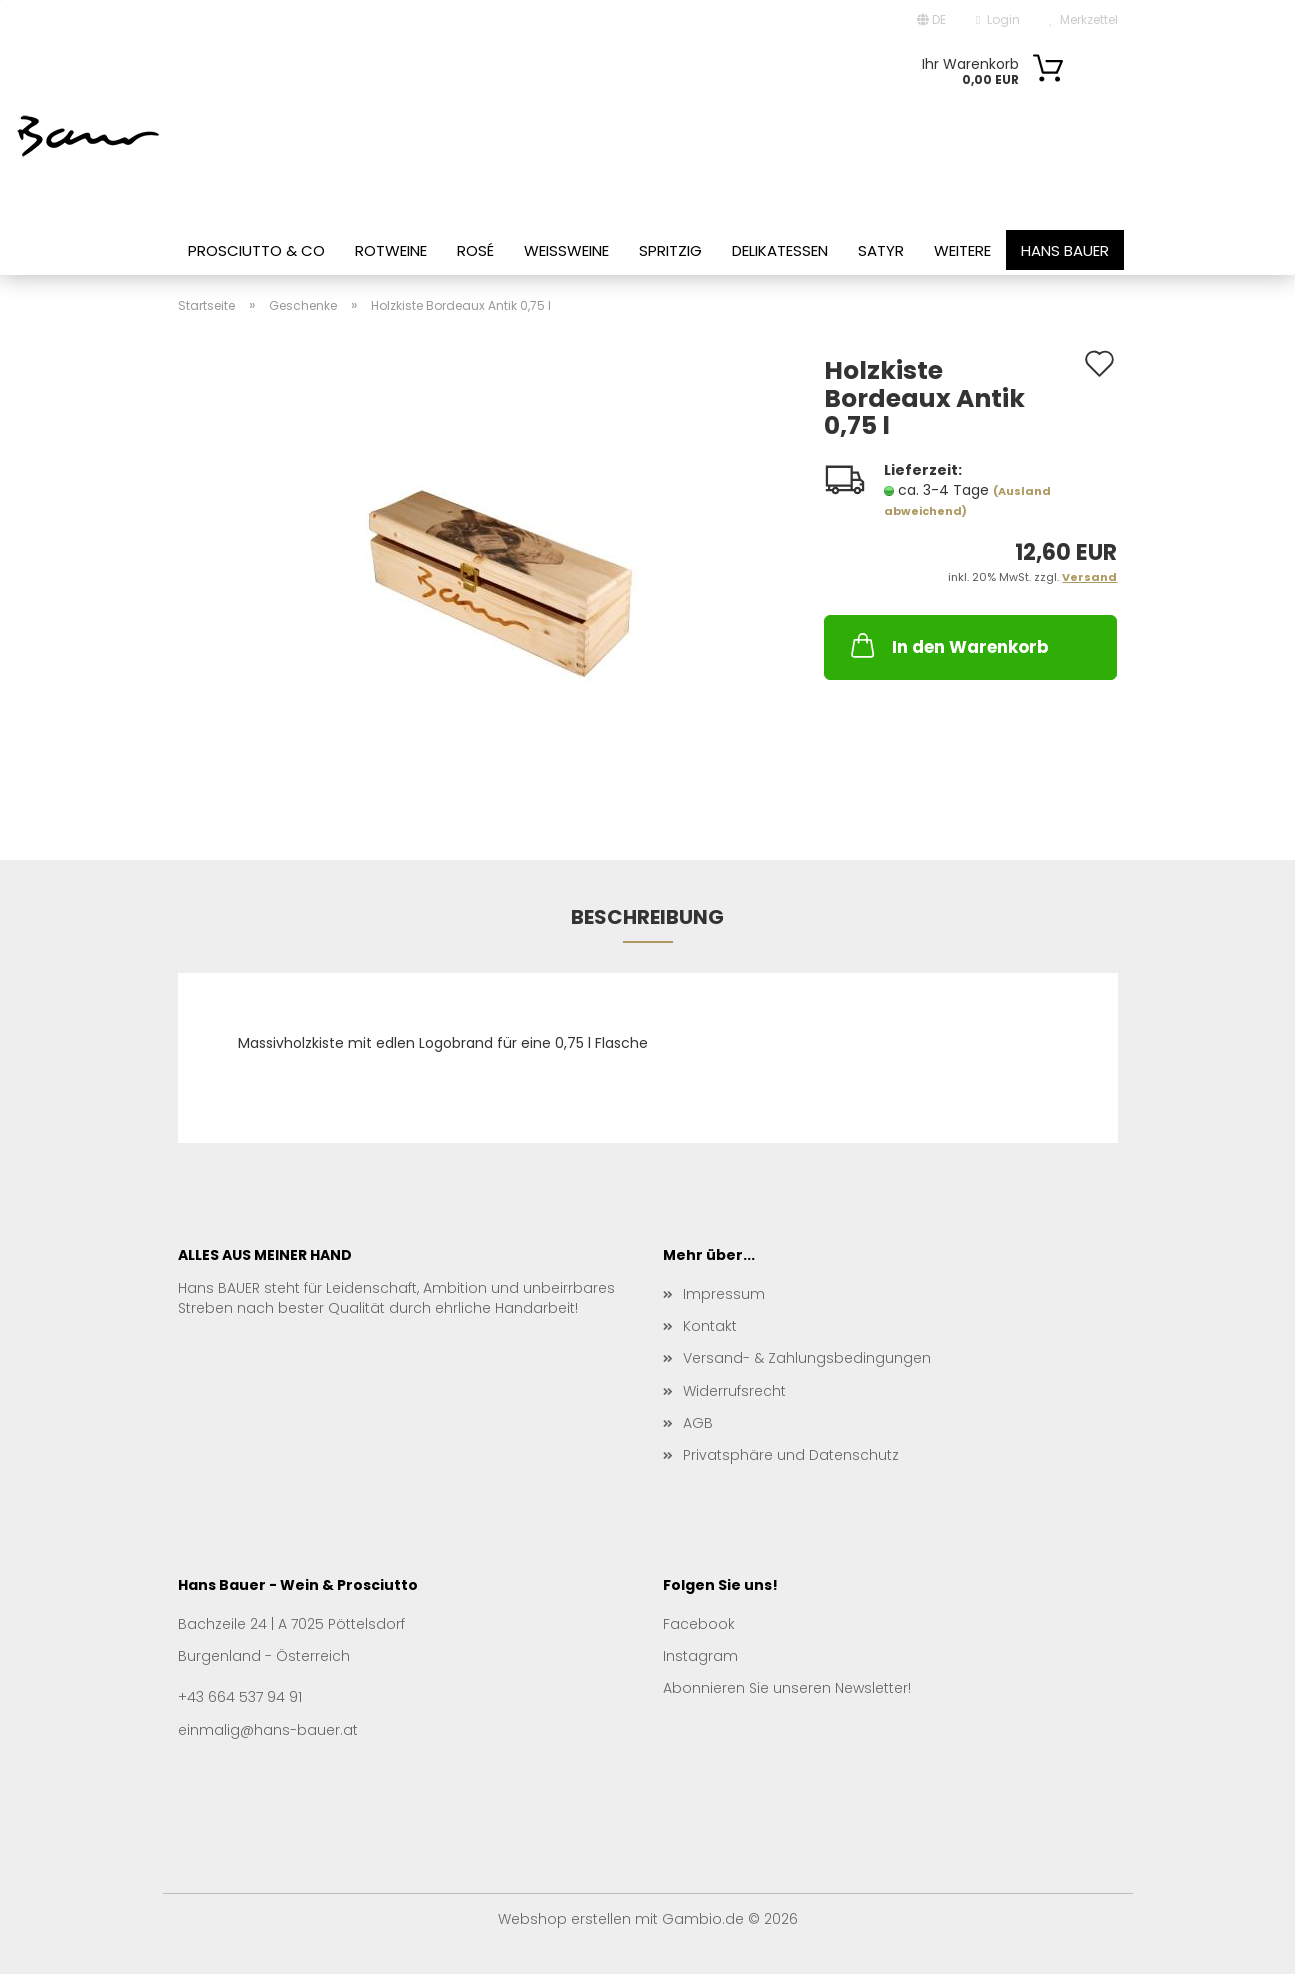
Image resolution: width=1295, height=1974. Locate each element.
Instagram (700, 1656)
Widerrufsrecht (734, 1391)
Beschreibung (647, 917)
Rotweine (391, 250)
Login (997, 19)
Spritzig (670, 250)
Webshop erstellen (564, 1919)
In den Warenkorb (948, 645)
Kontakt (710, 1326)
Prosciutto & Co (256, 250)
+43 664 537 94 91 (240, 1697)
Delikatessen (780, 250)
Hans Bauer (1065, 250)
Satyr (881, 250)
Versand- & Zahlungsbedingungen (807, 1358)
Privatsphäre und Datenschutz (791, 1455)
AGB (698, 1423)
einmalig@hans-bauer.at (268, 1730)
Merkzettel (1084, 19)
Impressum (724, 1294)
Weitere (962, 250)
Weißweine (566, 250)
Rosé (475, 250)
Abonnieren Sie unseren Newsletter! (787, 1688)
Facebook (699, 1624)
